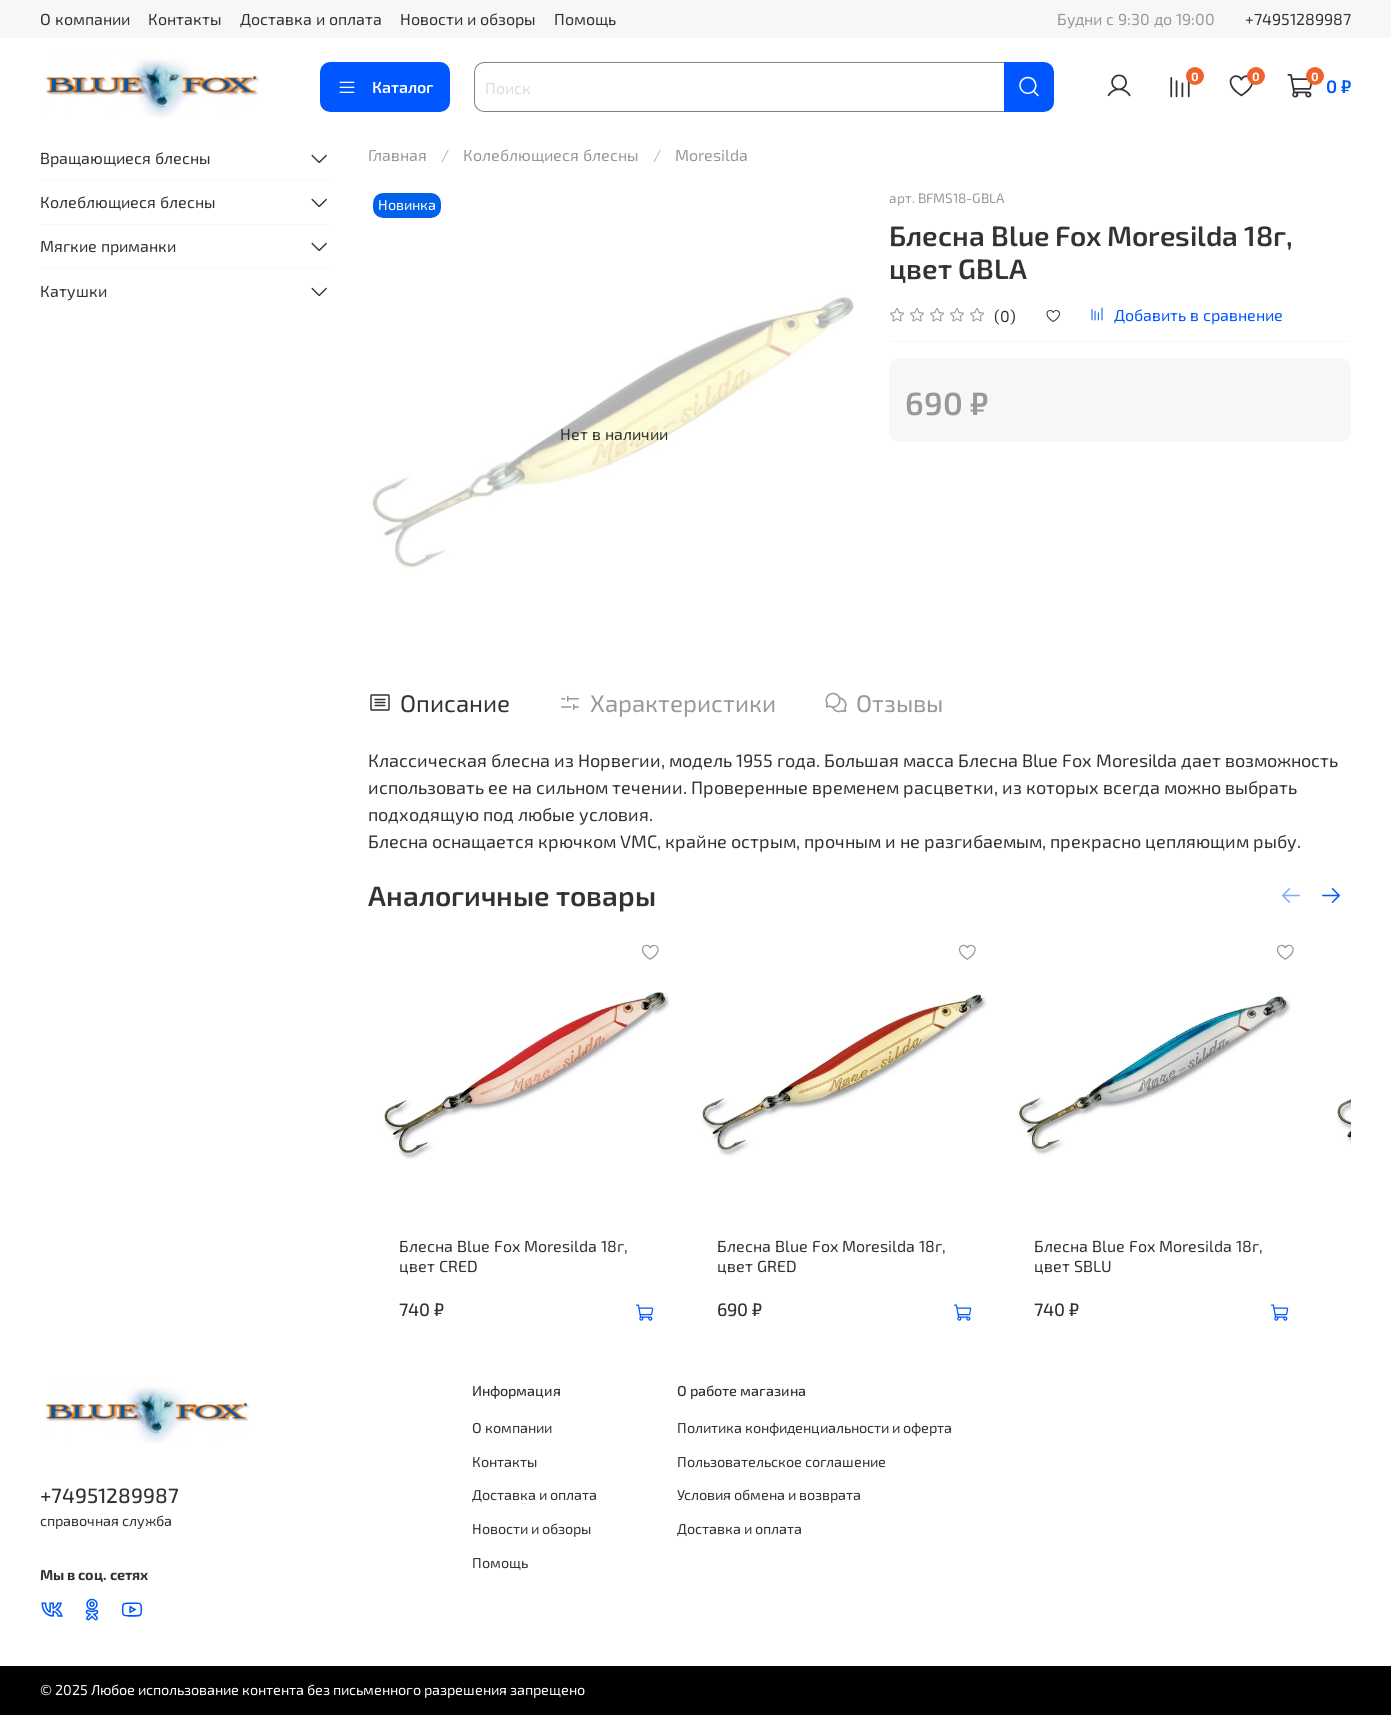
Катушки (73, 290)
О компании (85, 18)
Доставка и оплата (311, 18)
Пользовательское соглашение (781, 1461)
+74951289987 (1298, 18)
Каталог (385, 87)
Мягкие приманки (108, 245)
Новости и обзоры (468, 18)
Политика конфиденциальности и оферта (814, 1427)
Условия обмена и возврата (769, 1494)
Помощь (585, 18)
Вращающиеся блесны (125, 157)
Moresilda (711, 154)
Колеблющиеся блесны (551, 154)
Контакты (185, 18)
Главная (397, 154)
